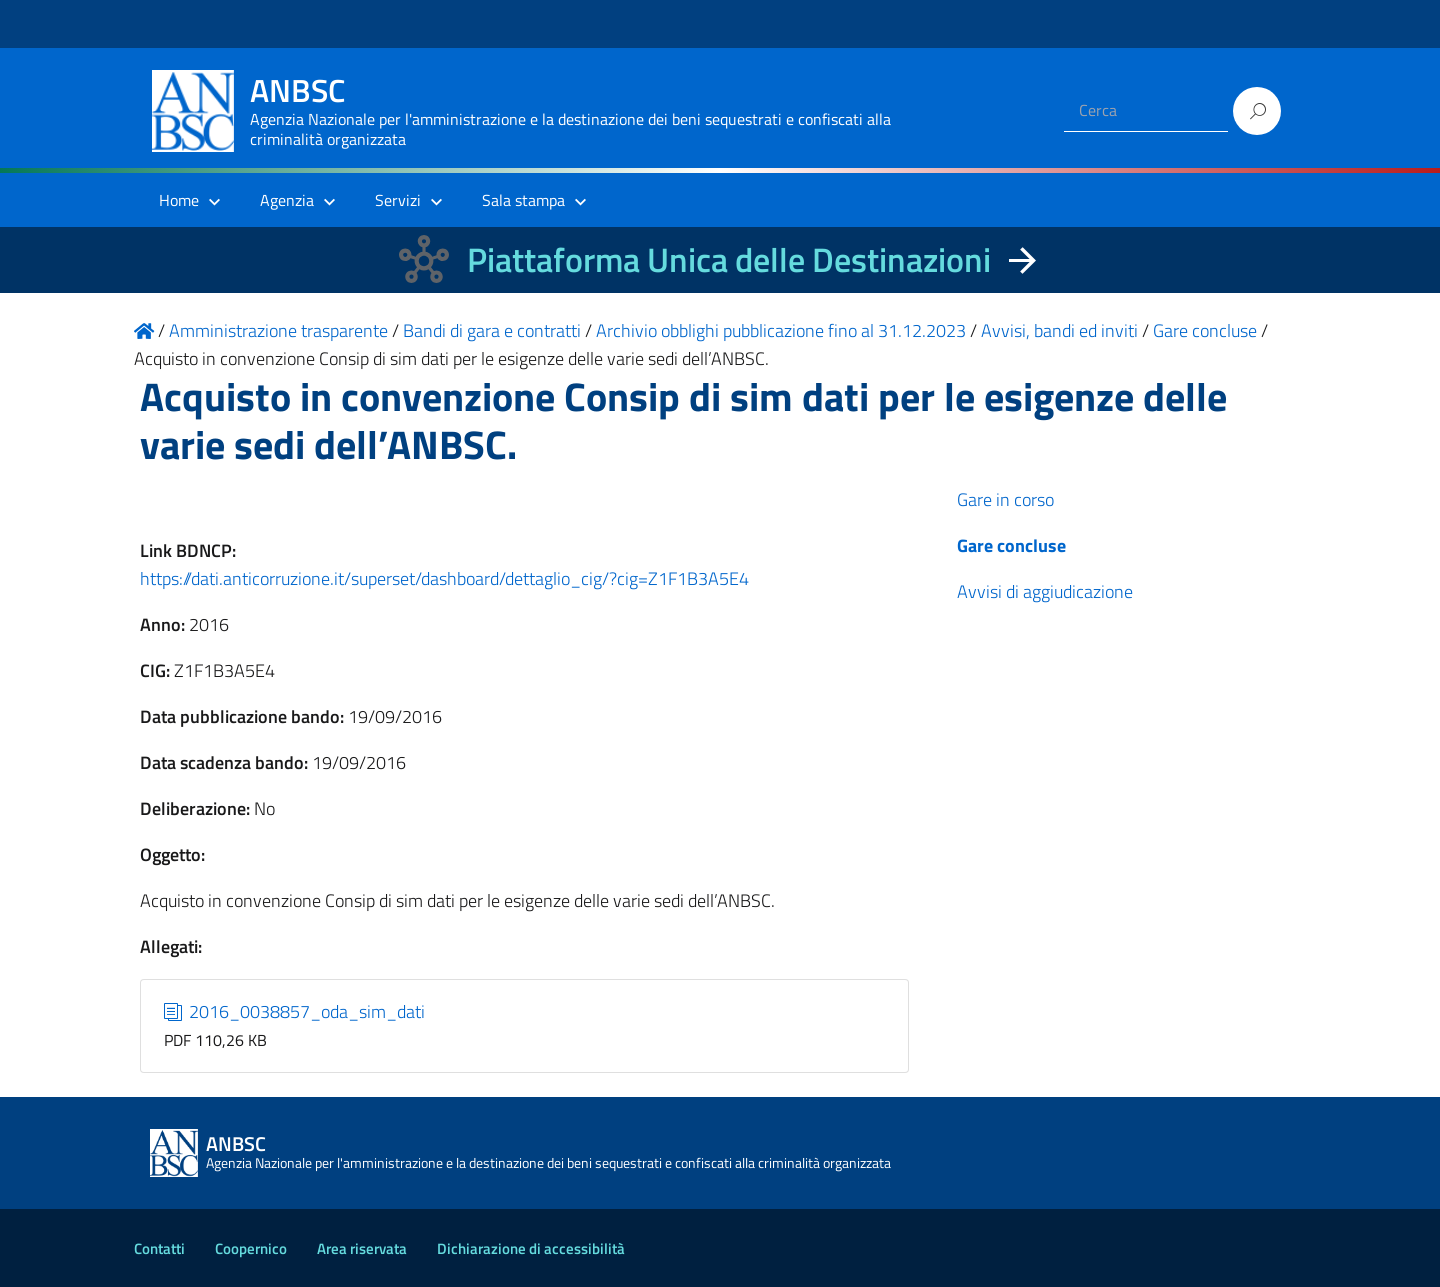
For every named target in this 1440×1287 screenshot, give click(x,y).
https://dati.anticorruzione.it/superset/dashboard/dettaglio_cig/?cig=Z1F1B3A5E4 (444, 578)
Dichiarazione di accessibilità (531, 1248)
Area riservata (362, 1248)
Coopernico (251, 1248)
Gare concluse (1011, 545)
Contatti (159, 1248)
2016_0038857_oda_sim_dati (295, 1011)
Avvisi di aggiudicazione (1045, 591)
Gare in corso (1005, 499)
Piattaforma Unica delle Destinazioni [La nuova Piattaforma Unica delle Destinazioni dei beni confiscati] (729, 259)
